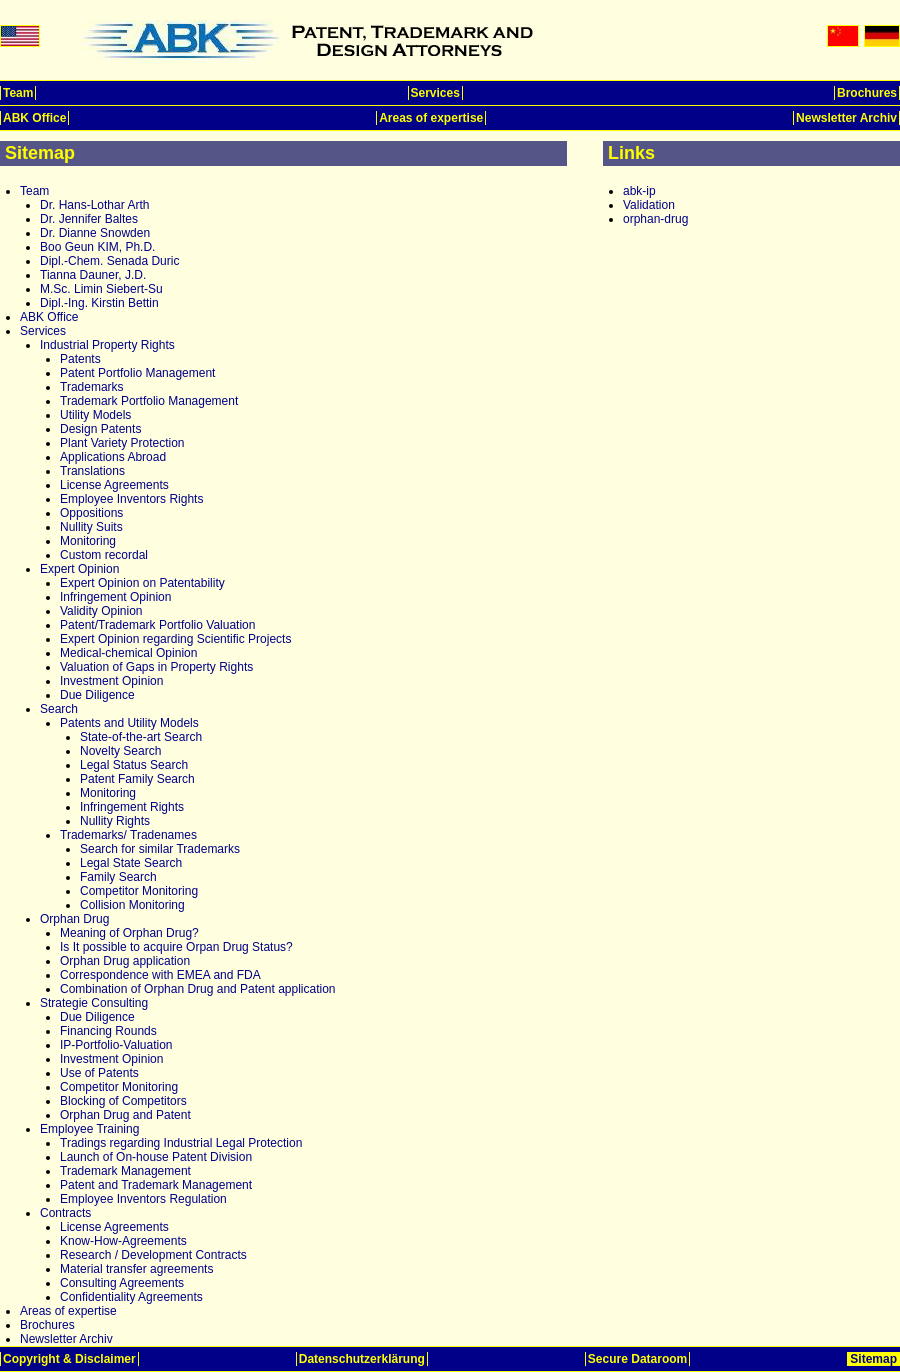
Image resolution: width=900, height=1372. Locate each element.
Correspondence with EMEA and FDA (160, 975)
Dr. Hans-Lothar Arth (94, 205)
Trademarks (92, 387)
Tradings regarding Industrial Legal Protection (181, 1143)
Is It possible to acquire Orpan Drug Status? (176, 947)
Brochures (867, 93)
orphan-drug (655, 219)
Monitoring (88, 541)
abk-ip (639, 191)
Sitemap (873, 1359)
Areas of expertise (431, 118)
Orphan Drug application (125, 961)
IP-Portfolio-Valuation (116, 1045)
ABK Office (34, 118)
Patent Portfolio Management (137, 373)
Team (18, 93)
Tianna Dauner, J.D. (93, 275)
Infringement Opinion (115, 597)
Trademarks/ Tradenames (128, 835)
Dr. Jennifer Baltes (89, 219)
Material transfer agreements (136, 1269)
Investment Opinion (111, 681)
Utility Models (95, 415)
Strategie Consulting (94, 1003)
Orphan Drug (74, 919)
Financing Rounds (108, 1031)
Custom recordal (104, 555)
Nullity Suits (91, 527)
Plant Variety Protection (122, 443)
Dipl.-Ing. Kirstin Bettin (99, 303)
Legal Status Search (134, 765)
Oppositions (91, 513)
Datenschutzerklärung (362, 1359)
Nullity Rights (115, 821)
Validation (649, 205)
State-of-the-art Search (141, 737)
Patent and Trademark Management (156, 1185)
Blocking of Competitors (123, 1101)
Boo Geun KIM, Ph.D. (97, 247)
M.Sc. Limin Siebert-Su (101, 289)
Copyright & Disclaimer (69, 1359)
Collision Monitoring (132, 905)
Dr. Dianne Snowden (95, 233)
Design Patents (100, 429)
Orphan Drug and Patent (125, 1115)
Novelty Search (120, 751)
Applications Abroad (113, 457)
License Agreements (114, 485)
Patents (80, 359)
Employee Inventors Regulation (143, 1199)
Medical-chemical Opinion (128, 653)
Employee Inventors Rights (131, 499)
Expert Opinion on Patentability (142, 583)
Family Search (118, 877)
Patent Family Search (137, 779)
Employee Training (89, 1129)
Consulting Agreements (122, 1283)
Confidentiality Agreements (131, 1297)
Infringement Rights (132, 807)
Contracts (65, 1213)
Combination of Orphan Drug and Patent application (198, 989)
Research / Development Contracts (153, 1255)
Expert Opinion (79, 569)
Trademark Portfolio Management (149, 401)
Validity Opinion (101, 611)
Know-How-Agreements (123, 1241)
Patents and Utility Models (129, 723)
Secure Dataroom (637, 1359)
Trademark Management (125, 1171)
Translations (92, 471)
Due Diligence (97, 695)
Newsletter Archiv (846, 118)
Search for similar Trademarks (160, 849)
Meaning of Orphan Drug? (129, 933)
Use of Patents (99, 1073)
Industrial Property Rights (107, 345)
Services (435, 93)
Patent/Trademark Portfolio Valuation (157, 625)
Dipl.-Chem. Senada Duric (109, 261)
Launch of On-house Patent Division (156, 1157)
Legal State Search (131, 863)
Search (59, 709)
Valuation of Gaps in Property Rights (156, 667)
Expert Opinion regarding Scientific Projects (175, 639)
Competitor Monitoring (139, 891)
